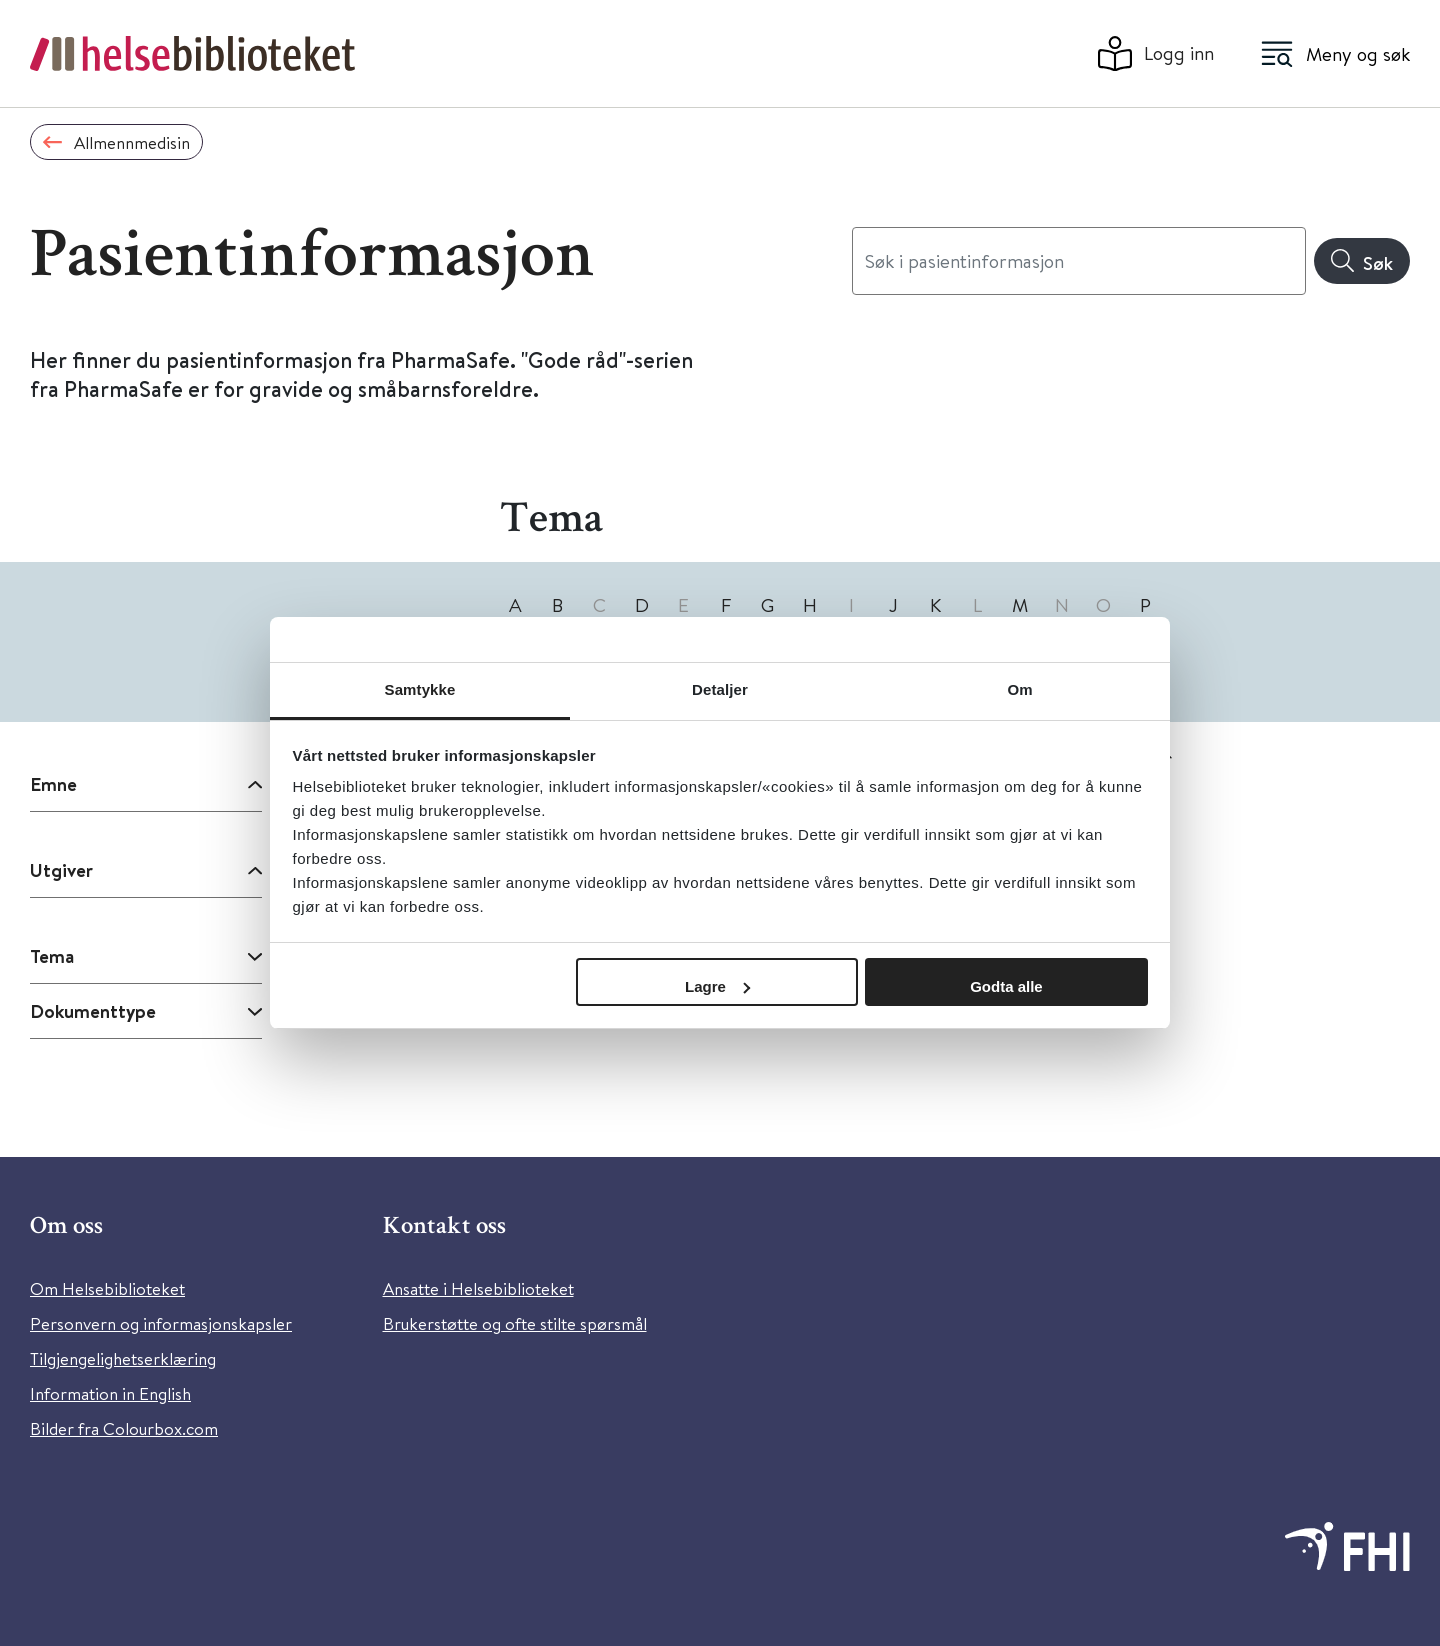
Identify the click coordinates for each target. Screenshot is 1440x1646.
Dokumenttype (93, 1011)
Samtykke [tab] (420, 689)
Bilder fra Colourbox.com (124, 1428)
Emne (53, 784)
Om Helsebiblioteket (107, 1288)
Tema (52, 956)
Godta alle (1006, 986)
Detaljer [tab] (720, 689)
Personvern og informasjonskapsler (161, 1323)
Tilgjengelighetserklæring (123, 1358)
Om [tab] (1019, 689)
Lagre (717, 986)
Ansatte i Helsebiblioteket (478, 1288)
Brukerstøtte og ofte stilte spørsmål (515, 1323)
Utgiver (61, 870)
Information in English (110, 1393)
